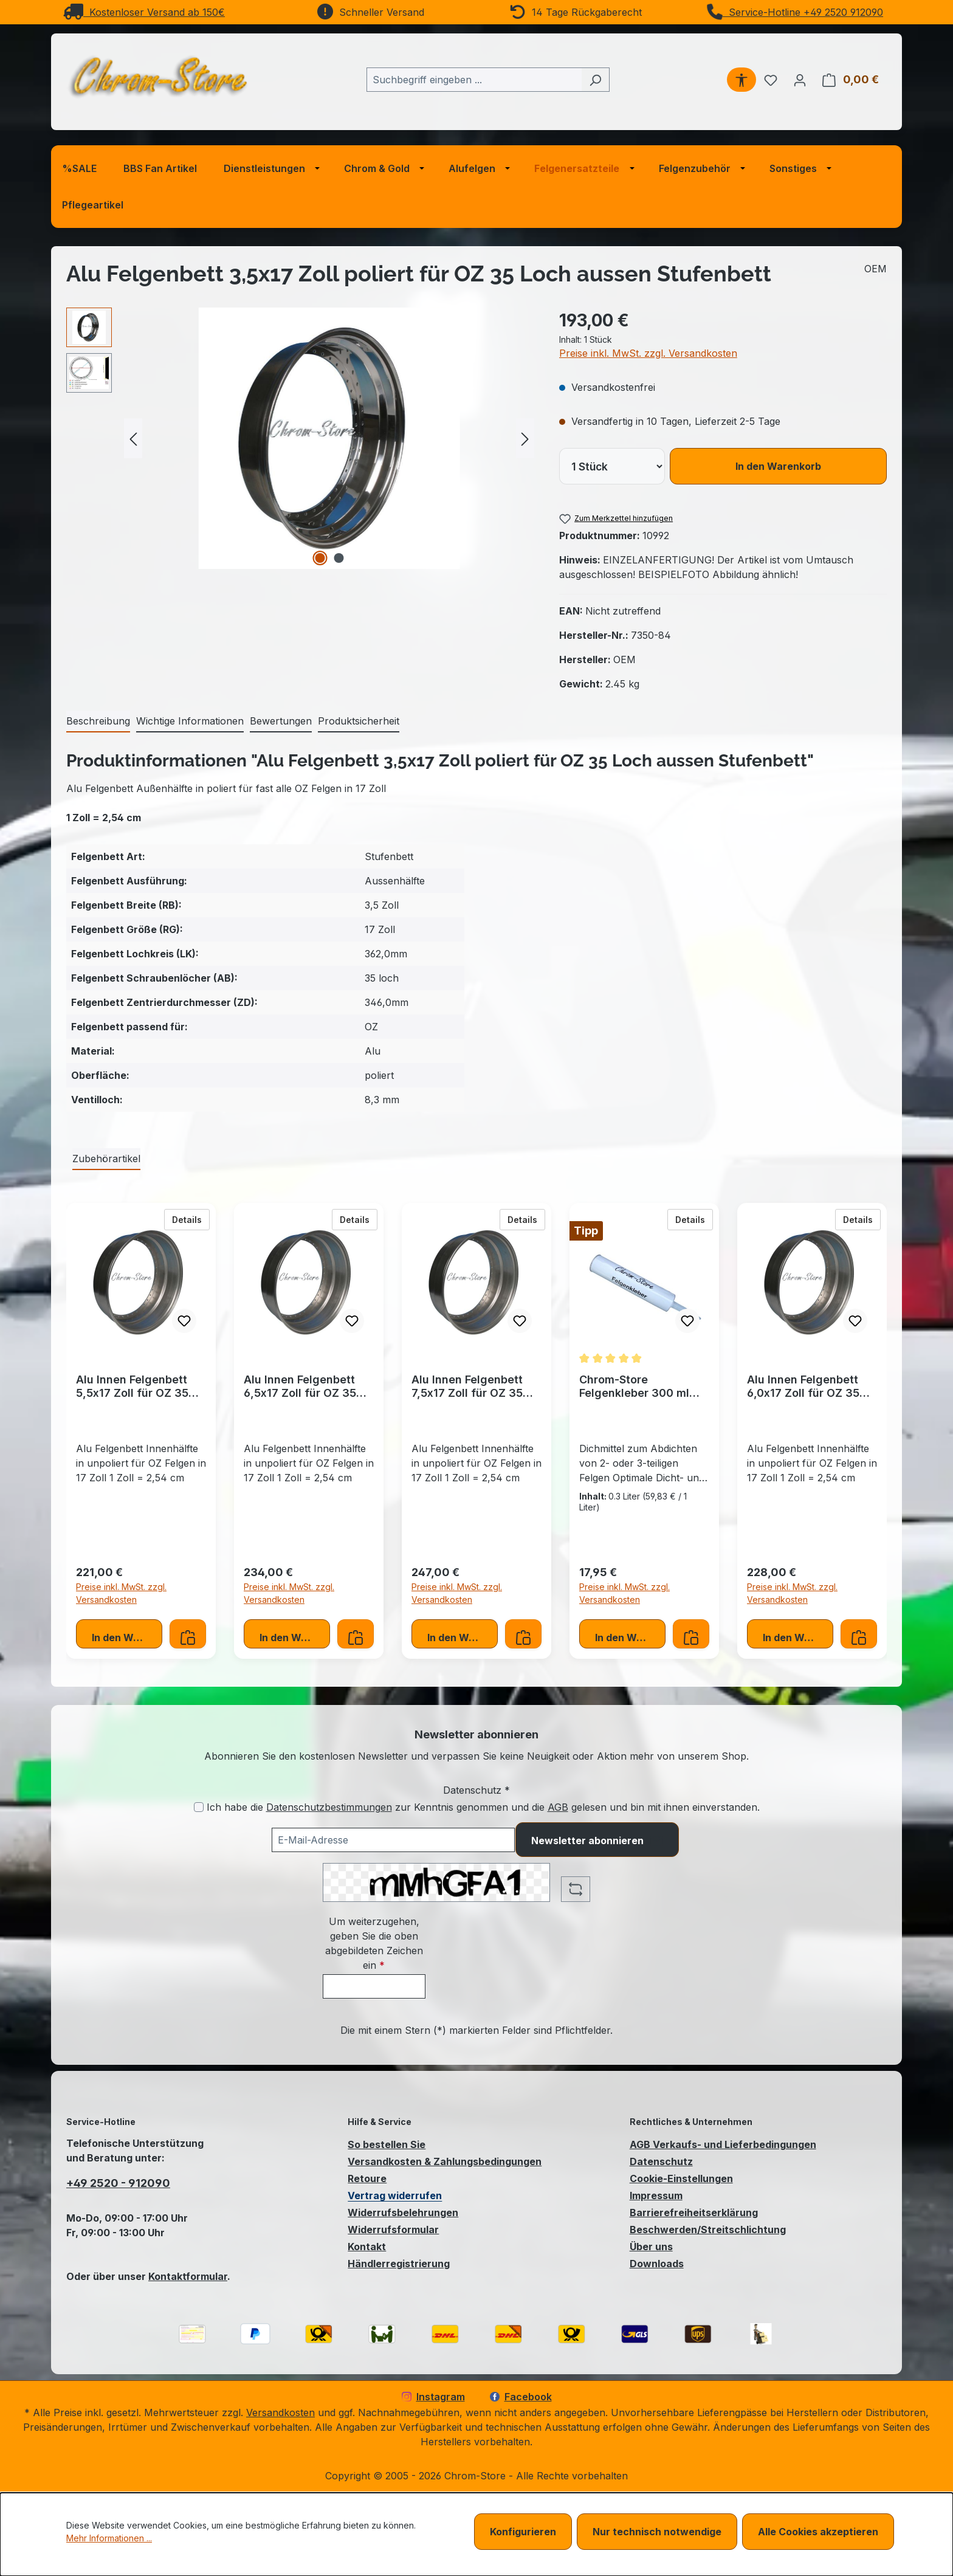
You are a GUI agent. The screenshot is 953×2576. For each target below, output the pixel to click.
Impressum (656, 2195)
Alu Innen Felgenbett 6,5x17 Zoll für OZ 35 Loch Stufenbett (300, 1386)
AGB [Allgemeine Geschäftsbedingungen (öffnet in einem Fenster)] (558, 1807)
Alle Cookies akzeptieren (818, 2532)
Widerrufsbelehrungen (403, 2212)
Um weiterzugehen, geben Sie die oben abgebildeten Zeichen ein (374, 1943)
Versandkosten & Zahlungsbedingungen (445, 2161)
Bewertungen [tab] (281, 721)
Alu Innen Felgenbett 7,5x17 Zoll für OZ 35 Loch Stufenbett (467, 1386)
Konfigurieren (523, 2532)
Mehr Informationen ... (109, 2538)
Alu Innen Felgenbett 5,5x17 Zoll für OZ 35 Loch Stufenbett (132, 1386)
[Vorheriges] (133, 438)
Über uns (651, 2246)
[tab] (98, 721)
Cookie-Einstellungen (681, 2178)
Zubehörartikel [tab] (106, 1158)
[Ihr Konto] (799, 79)
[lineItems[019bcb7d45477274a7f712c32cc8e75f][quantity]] (612, 466)
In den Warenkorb (778, 466)
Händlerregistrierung (399, 2263)
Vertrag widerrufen (395, 2195)
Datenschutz (661, 2161)
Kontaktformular (187, 2276)
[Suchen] (595, 79)
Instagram (433, 2397)
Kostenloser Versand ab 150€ (144, 12)
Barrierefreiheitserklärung (694, 2212)
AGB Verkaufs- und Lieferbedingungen (723, 2144)
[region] (300, 438)
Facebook (521, 2397)
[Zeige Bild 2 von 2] (338, 558)
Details (191, 1219)
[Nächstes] (525, 438)
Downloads (657, 2263)
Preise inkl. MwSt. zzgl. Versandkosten (648, 353)
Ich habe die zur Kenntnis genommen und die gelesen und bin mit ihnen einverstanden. (483, 1807)
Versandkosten (280, 2412)
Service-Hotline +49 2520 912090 (795, 12)
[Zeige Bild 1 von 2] (320, 558)
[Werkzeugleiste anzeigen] (741, 79)
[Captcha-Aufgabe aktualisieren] (575, 1889)
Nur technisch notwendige (657, 2532)
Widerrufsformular (393, 2229)
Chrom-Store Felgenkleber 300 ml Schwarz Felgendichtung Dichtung (634, 1386)
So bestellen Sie (386, 2144)
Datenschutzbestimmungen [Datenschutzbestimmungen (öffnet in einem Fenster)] (329, 1807)
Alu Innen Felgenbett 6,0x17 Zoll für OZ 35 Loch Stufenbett (803, 1386)
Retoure (367, 2178)
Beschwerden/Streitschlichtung (708, 2229)
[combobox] (474, 79)
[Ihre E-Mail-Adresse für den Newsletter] (393, 1840)
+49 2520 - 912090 (118, 2183)
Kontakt (367, 2246)
